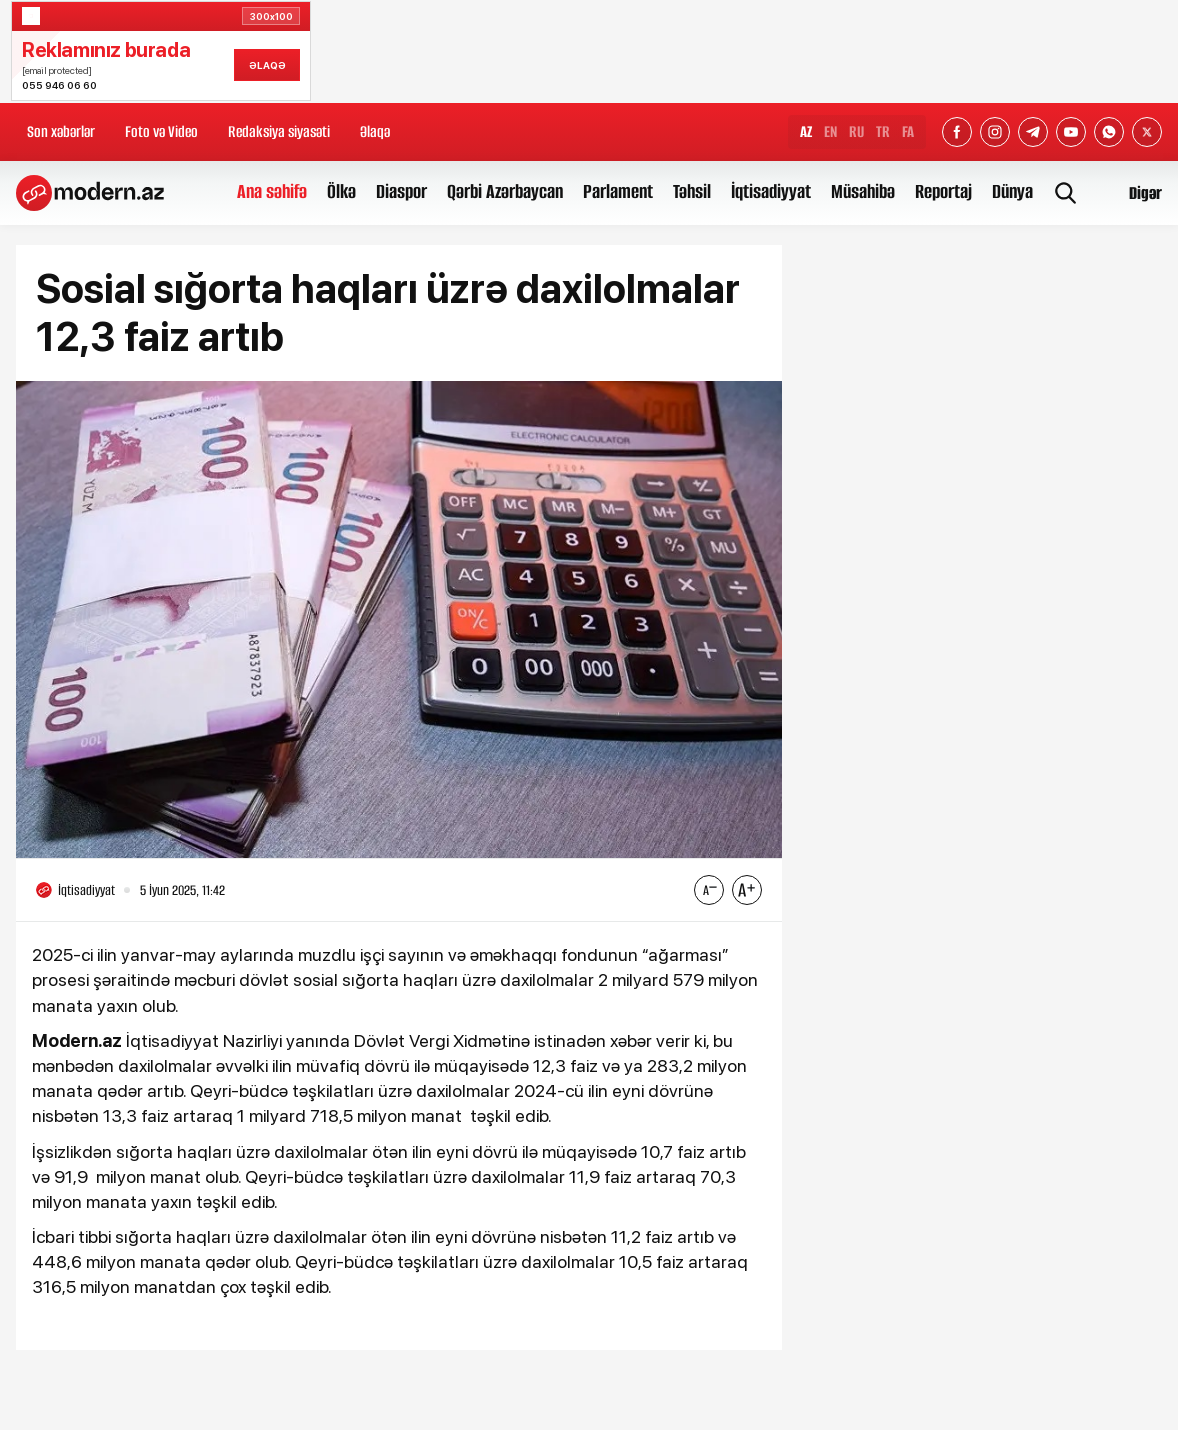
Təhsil (692, 191)
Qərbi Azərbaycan (505, 191)
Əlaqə (375, 131)
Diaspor (401, 191)
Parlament (618, 191)
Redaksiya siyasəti (279, 131)
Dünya (1012, 191)
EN (830, 131)
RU (856, 131)
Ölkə (341, 191)
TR (883, 131)
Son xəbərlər (61, 131)
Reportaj (943, 191)
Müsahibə (863, 191)
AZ (806, 131)
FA (908, 131)
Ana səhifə (272, 191)
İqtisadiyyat (771, 191)
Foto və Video (161, 131)
